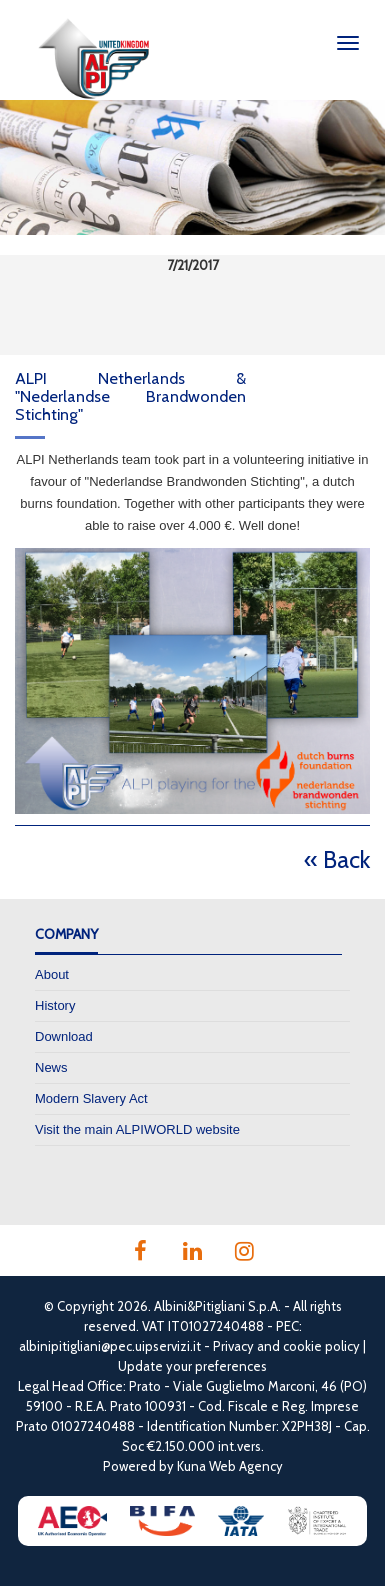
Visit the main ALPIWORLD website (137, 1129)
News (51, 1067)
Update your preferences (192, 1366)
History (55, 1005)
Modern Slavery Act (91, 1098)
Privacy (233, 1346)
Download (64, 1036)
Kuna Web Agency (230, 1466)
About (52, 974)
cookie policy (321, 1346)
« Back (337, 859)
